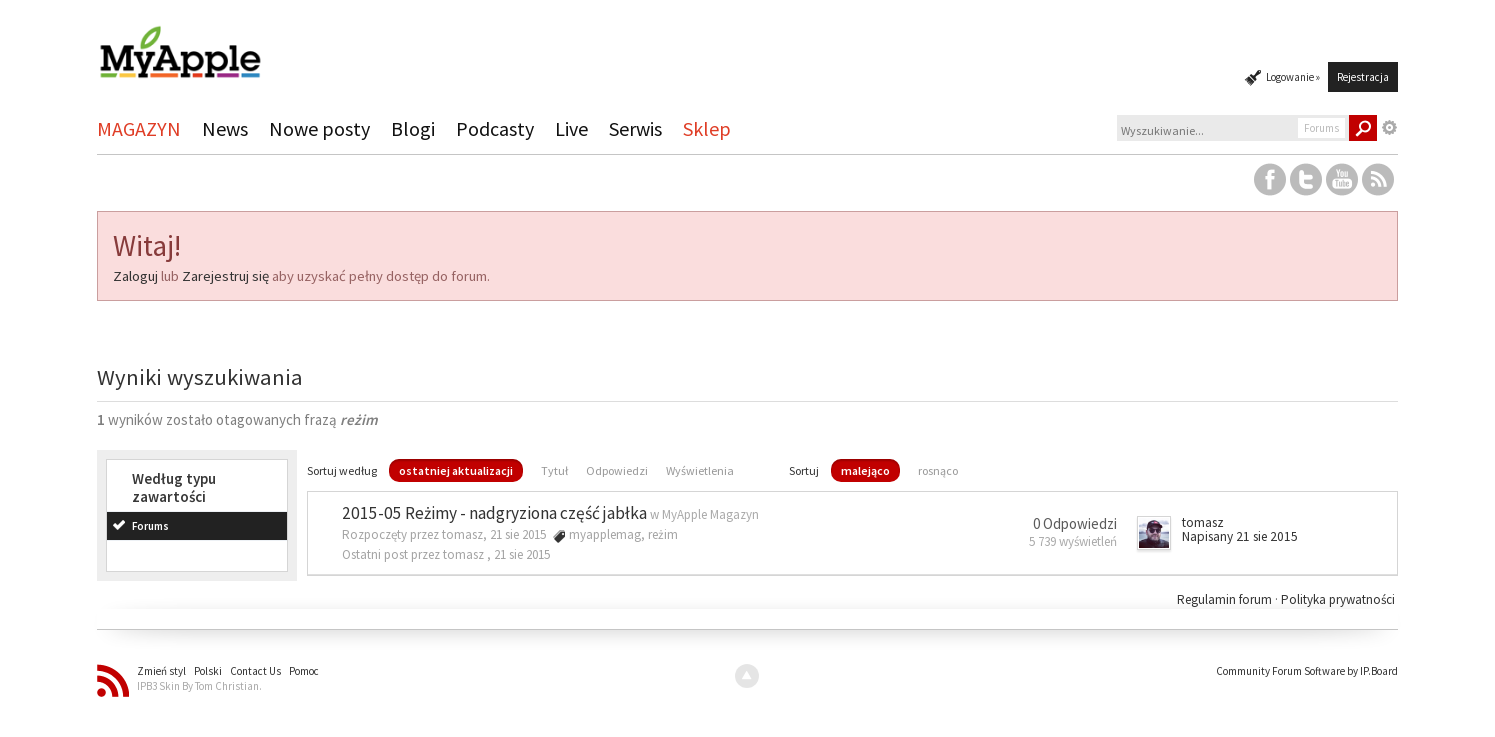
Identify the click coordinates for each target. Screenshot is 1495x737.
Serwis (635, 128)
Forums (150, 526)
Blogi (413, 128)
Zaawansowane (1390, 128)
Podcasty (495, 128)
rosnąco (938, 470)
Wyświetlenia (700, 470)
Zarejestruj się (225, 276)
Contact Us (255, 671)
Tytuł (554, 470)
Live (571, 128)
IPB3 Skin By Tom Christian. (199, 686)
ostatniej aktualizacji (456, 470)
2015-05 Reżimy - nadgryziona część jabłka (494, 513)
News (225, 128)
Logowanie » (1293, 77)
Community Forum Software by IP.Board (1307, 671)
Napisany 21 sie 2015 (1240, 536)
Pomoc (304, 671)
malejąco (865, 470)
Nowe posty (319, 128)
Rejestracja (1363, 77)
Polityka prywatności (1338, 599)
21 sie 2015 (522, 554)
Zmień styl (161, 671)
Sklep (707, 128)
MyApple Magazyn (710, 514)
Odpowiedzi (617, 470)
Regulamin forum (1226, 599)
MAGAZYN (139, 128)
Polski (208, 671)
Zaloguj (135, 276)
